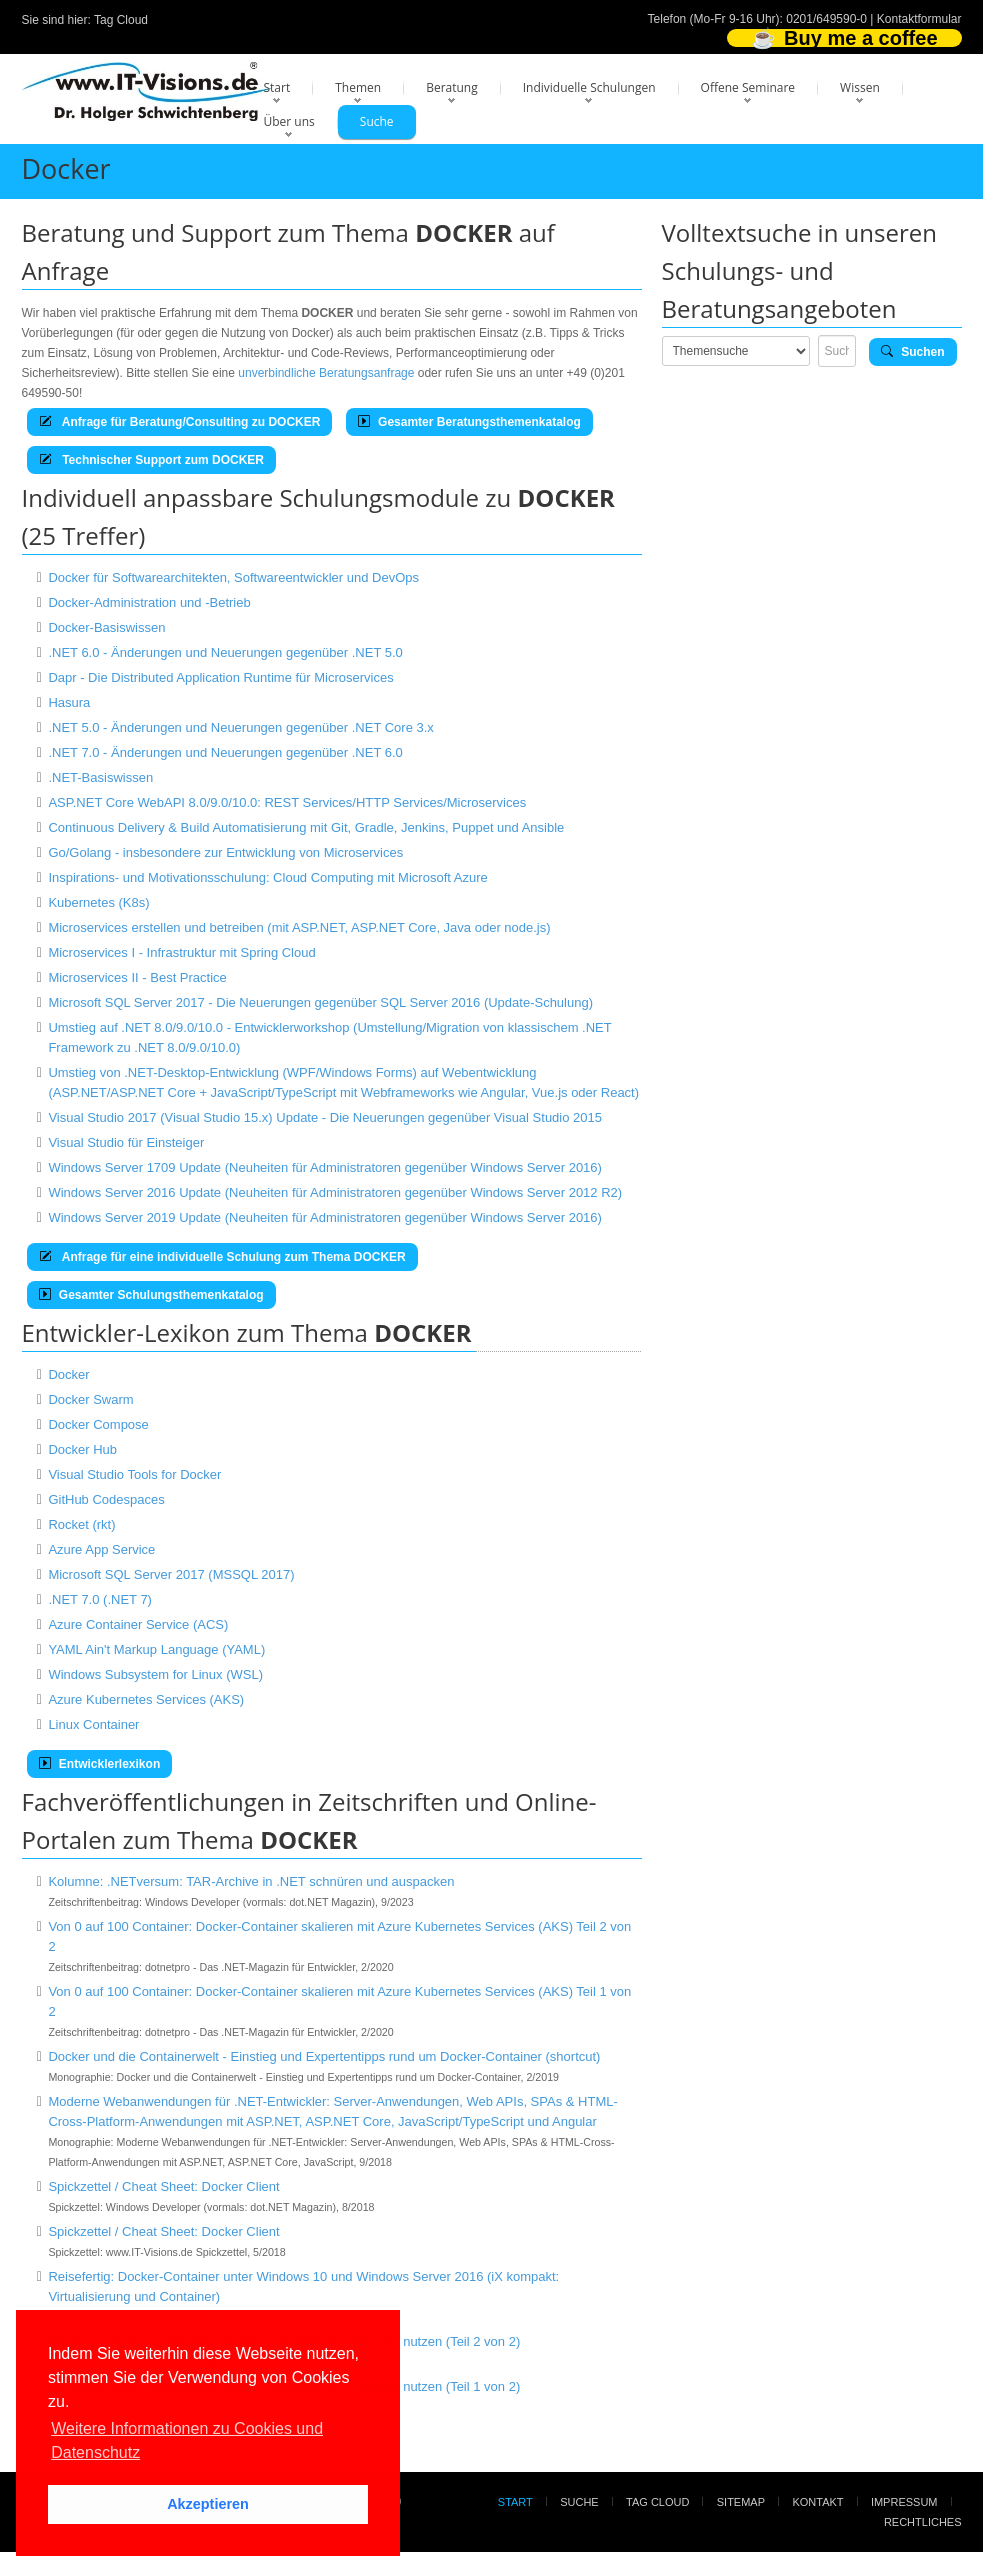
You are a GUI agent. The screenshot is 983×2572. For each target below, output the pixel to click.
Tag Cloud (121, 20)
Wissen (860, 87)
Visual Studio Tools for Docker (134, 1474)
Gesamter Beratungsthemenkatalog (469, 422)
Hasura (69, 702)
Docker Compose (98, 1424)
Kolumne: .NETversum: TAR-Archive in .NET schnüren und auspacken (251, 1881)
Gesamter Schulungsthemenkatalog (151, 1295)
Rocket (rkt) (81, 1524)
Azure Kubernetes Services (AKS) (146, 1699)
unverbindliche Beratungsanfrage (326, 373)
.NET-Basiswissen (100, 777)
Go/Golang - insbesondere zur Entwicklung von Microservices (225, 852)
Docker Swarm (90, 1399)
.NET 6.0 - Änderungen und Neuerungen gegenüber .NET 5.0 (225, 652)
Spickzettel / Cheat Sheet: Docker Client (163, 2186)
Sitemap (741, 2502)
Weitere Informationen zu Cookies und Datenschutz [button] (187, 2440)
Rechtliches (923, 2522)
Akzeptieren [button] (208, 2504)
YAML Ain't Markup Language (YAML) (156, 1649)
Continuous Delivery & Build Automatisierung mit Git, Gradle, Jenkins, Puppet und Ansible (306, 827)
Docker (68, 1374)
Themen (358, 87)
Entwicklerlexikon (100, 1764)
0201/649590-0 (826, 19)
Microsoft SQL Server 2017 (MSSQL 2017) (171, 1574)
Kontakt (817, 2502)
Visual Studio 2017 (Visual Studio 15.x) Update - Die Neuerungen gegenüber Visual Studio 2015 (325, 1117)
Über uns (289, 121)
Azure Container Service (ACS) (138, 1624)
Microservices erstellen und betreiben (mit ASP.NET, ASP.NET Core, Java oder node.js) (299, 927)
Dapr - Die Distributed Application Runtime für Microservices (220, 677)
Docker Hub (82, 1449)
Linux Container (93, 1724)
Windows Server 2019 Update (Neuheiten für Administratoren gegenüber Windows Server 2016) (325, 1217)
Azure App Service (101, 1549)
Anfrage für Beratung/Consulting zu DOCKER (180, 422)
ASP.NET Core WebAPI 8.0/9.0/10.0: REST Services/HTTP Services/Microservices (287, 802)
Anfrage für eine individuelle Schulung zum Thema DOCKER (222, 1257)
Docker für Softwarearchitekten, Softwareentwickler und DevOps (233, 577)
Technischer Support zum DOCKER (151, 460)
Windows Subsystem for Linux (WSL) (155, 1674)
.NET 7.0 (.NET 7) (100, 1599)
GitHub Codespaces (106, 1499)
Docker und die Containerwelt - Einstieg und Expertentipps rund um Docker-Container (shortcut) (324, 2056)
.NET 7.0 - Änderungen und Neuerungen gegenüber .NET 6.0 (225, 752)
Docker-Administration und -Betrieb (149, 602)
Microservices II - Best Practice (137, 977)
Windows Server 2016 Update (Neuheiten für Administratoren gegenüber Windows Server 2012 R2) (335, 1192)
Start (277, 87)
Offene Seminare (748, 87)
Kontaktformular (919, 19)
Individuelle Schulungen (589, 87)
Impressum (904, 2502)
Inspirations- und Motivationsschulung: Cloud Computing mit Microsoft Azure (267, 877)
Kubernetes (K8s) (98, 902)
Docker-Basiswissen (106, 627)
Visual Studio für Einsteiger (126, 1142)
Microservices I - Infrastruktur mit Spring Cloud (181, 952)
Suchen (913, 352)
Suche (377, 121)
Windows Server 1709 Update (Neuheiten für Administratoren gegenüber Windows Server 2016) (325, 1167)
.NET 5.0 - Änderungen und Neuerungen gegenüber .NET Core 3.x (240, 727)
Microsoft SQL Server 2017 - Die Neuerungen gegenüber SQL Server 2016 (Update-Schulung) (320, 1002)
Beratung (452, 87)
